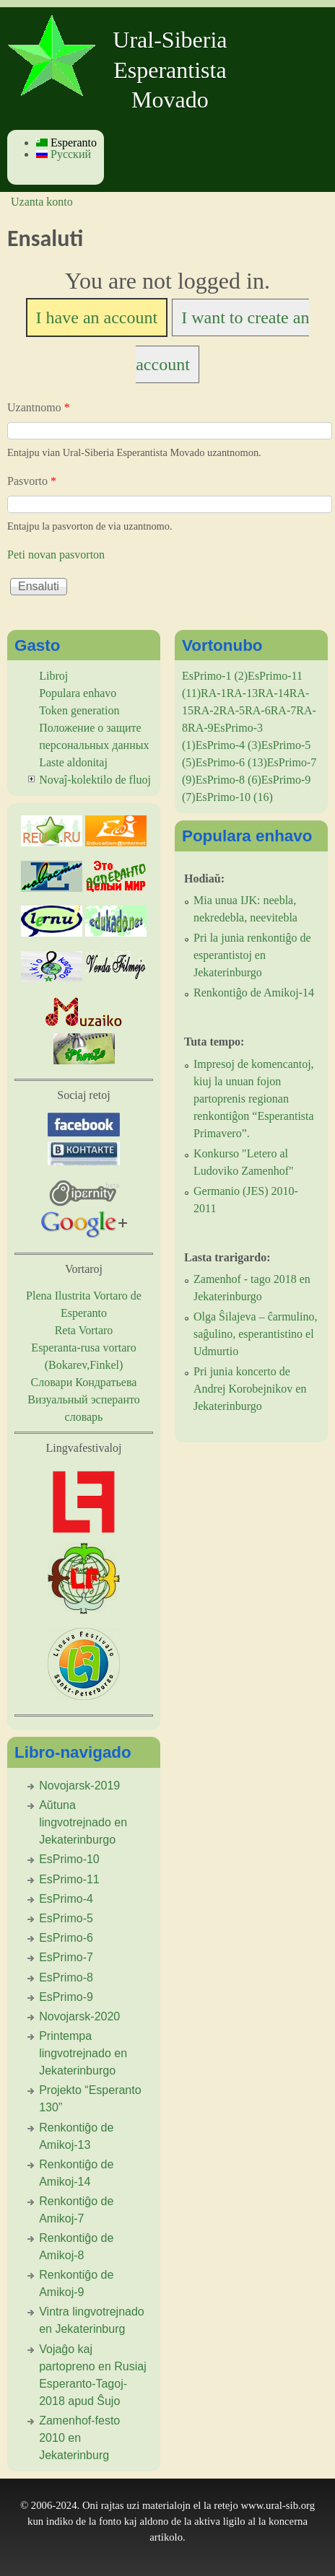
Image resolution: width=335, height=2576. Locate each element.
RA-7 (284, 710)
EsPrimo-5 (66, 1918)
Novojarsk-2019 (79, 1785)
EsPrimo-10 (69, 1859)
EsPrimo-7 (66, 1957)
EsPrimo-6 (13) (231, 762)
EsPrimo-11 (69, 1879)
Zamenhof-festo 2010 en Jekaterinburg (79, 2437)
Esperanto (66, 142)
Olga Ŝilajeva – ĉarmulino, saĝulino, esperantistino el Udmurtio (255, 1333)
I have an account (97, 317)
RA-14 (274, 693)
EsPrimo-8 (66, 1977)
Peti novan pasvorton (56, 554)
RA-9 (201, 728)
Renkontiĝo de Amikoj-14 (253, 992)
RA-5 (232, 710)
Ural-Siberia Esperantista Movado (170, 70)
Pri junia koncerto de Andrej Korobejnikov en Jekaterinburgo (249, 1388)
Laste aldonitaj (73, 762)
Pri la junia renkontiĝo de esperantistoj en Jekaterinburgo (252, 955)
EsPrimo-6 (66, 1938)
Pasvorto (31, 481)
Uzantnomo (38, 407)
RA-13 (242, 693)
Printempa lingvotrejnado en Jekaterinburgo (83, 2053)
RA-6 (258, 710)
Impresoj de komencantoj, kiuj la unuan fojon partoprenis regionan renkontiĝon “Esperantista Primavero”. (253, 1098)
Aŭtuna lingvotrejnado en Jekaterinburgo (83, 1822)
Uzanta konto (42, 202)
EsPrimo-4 (66, 1899)
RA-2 (206, 710)
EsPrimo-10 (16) (234, 797)
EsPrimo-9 (66, 1997)
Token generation (79, 710)
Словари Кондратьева (84, 1382)
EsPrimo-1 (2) (215, 676)
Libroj (53, 676)
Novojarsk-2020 (79, 2016)
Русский (63, 154)
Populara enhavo (77, 693)
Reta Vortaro (84, 1330)
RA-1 (214, 693)
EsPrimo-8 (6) (228, 780)
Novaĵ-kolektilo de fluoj (95, 780)
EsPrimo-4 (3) (228, 745)
